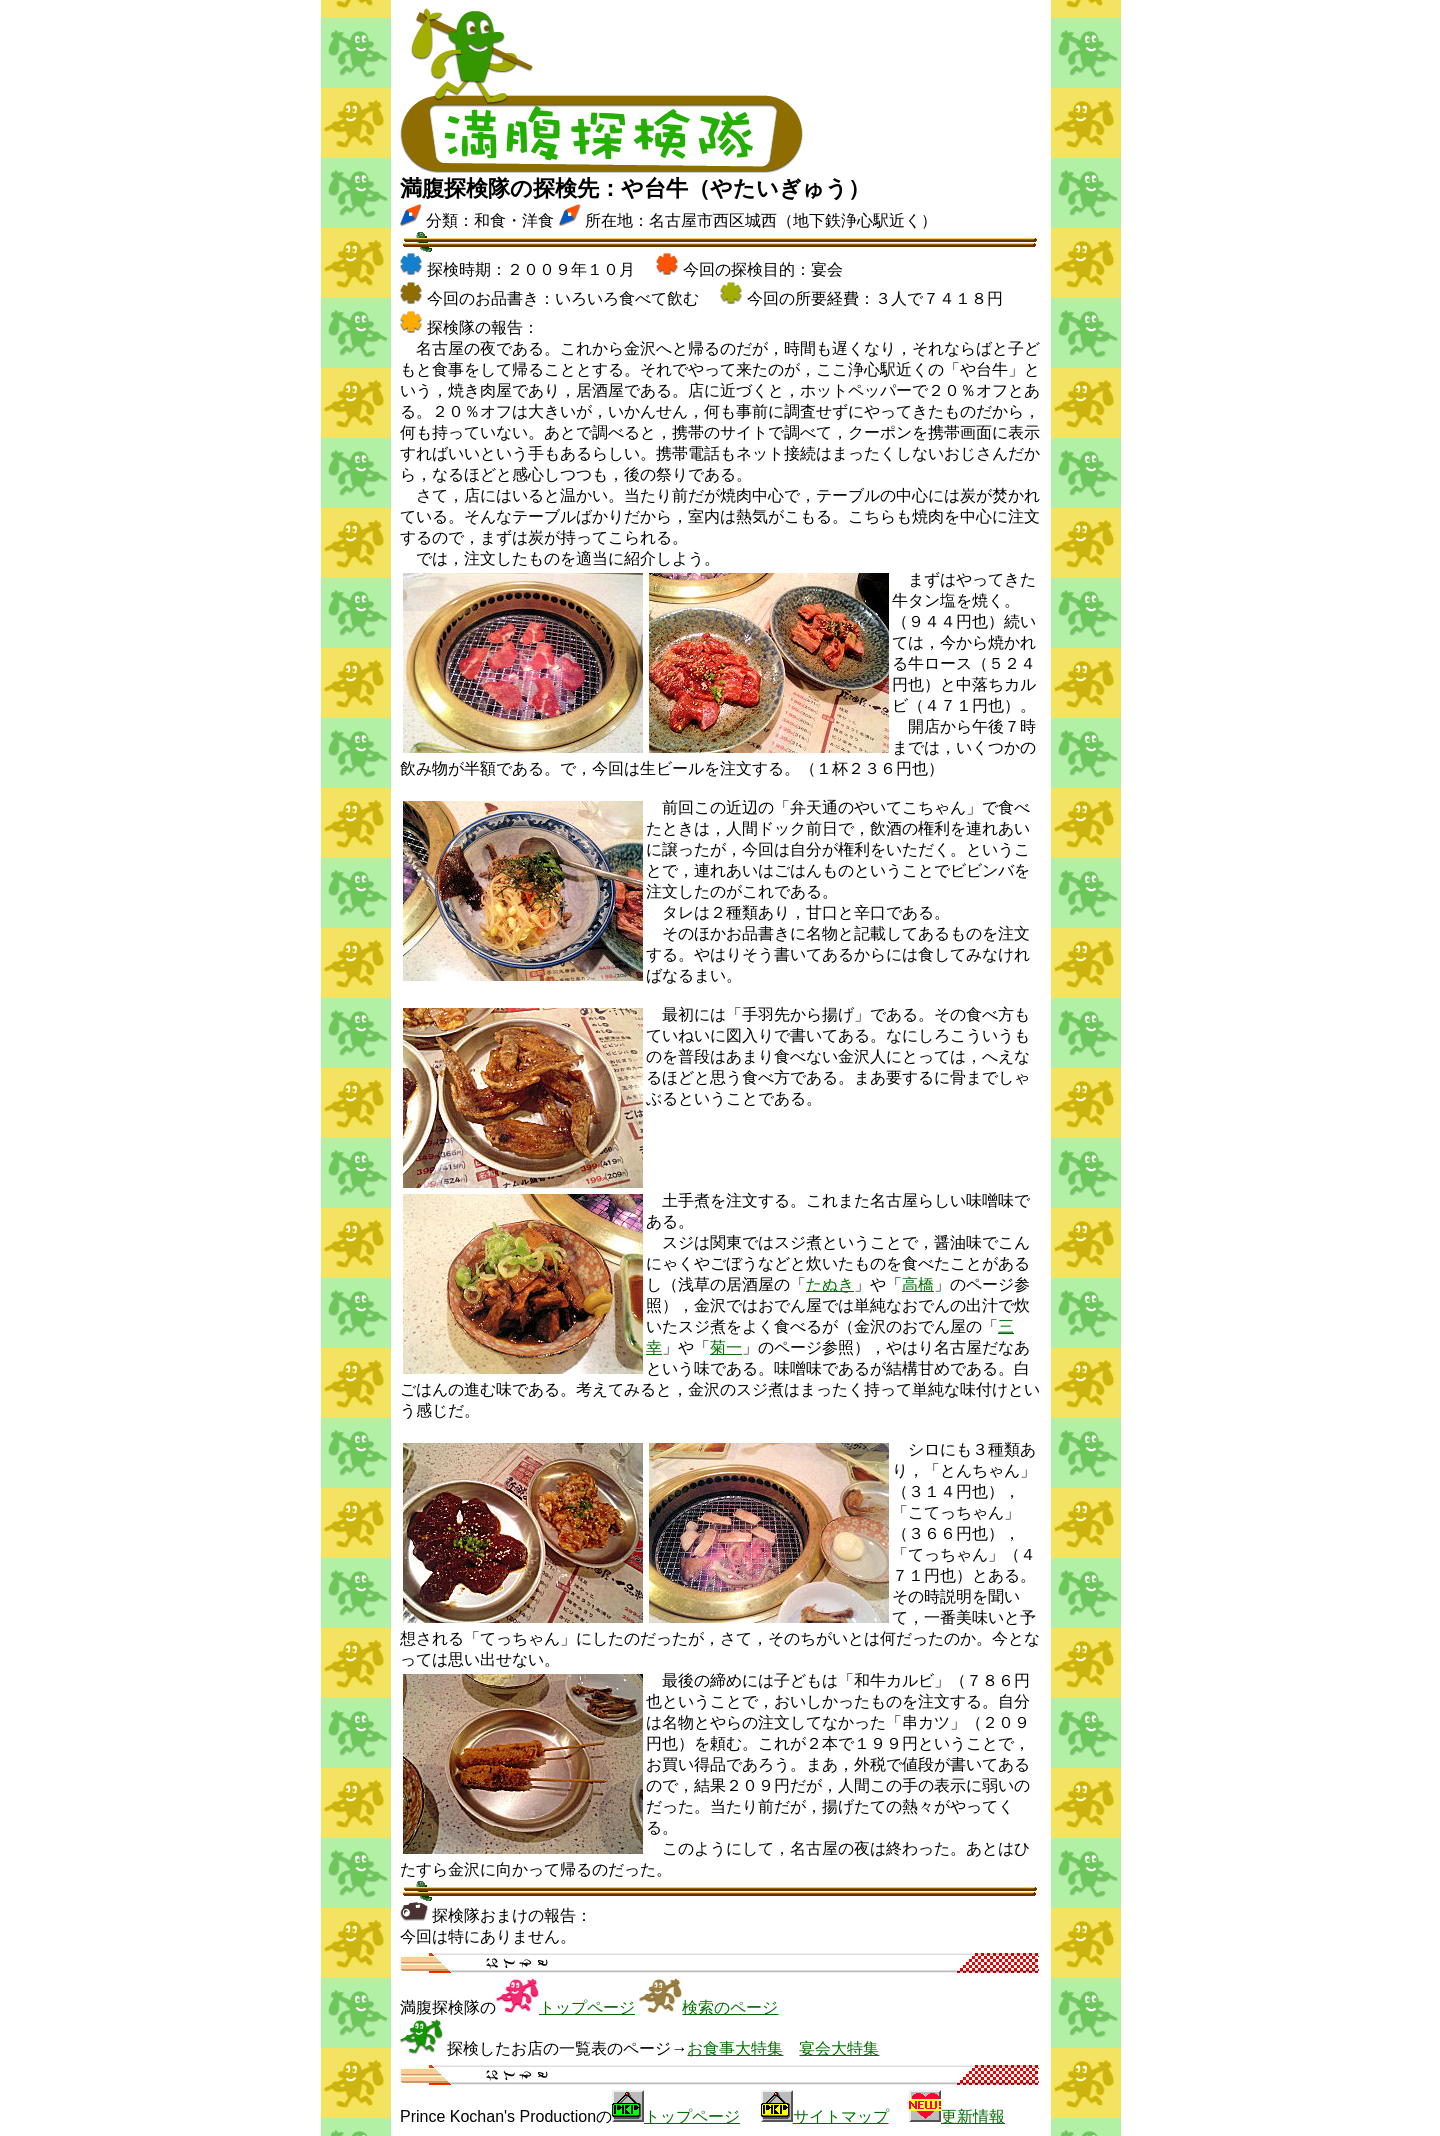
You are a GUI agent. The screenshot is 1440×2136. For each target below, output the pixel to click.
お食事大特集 (735, 2048)
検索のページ (730, 2007)
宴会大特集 (839, 2048)
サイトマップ (841, 2116)
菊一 (726, 1347)
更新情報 (973, 2116)
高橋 (918, 1284)
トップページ (587, 2007)
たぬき (830, 1284)
